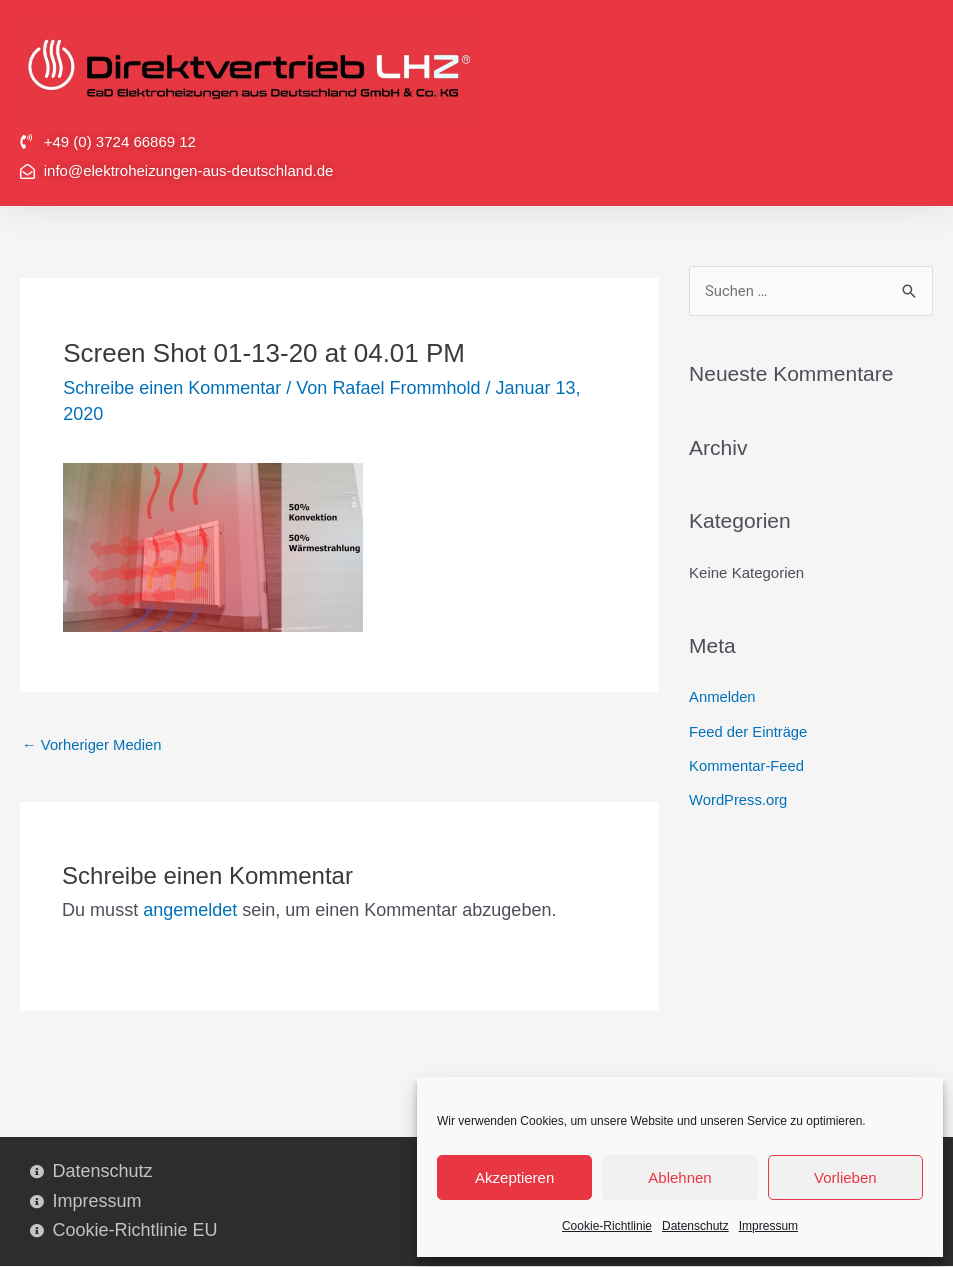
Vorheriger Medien (93, 745)
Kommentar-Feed (747, 764)
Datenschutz (695, 1226)
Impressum (768, 1226)
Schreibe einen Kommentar (172, 388)
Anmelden (723, 697)
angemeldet (190, 910)
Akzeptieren (514, 1177)
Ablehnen (679, 1177)
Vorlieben (845, 1177)
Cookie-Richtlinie (607, 1226)
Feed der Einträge (749, 731)
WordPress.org (739, 798)
